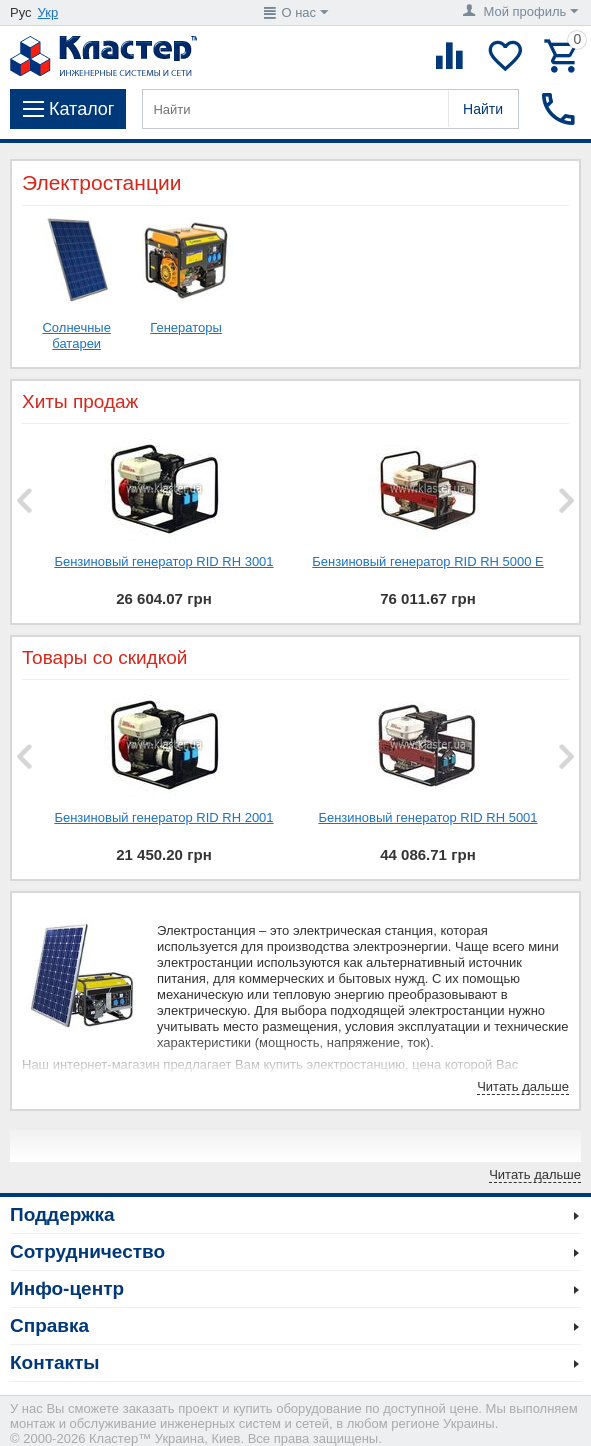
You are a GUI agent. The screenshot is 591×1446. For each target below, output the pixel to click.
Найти (483, 109)
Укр (48, 12)
